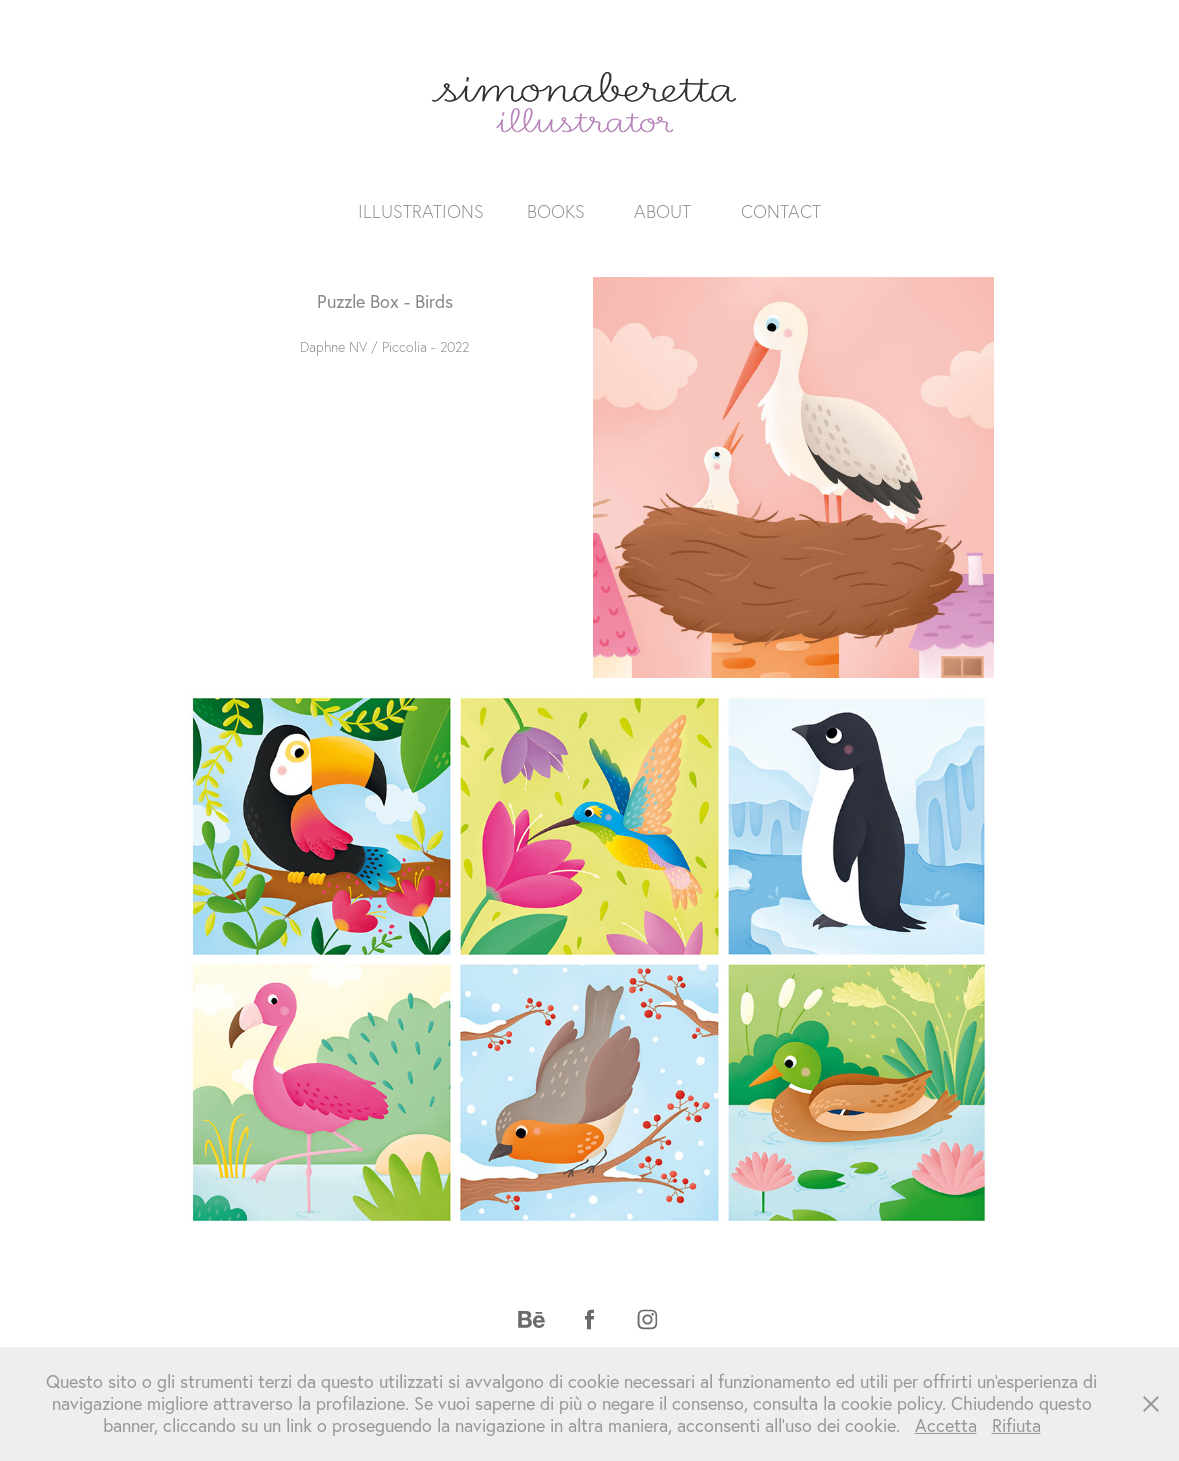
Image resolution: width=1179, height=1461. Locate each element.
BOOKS (556, 211)
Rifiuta (1016, 1425)
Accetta (946, 1425)
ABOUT (662, 211)
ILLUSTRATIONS (421, 211)
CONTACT (781, 211)
